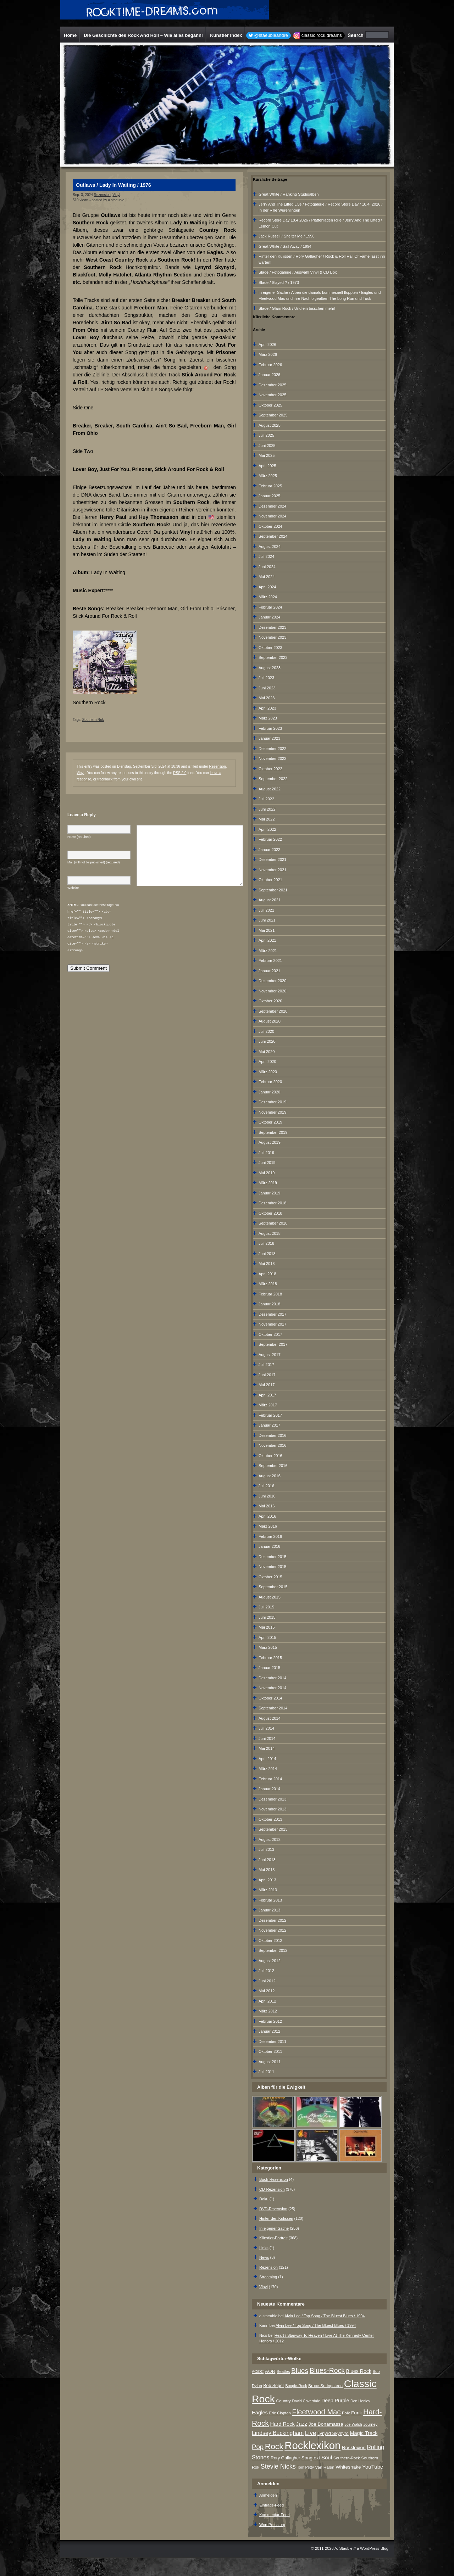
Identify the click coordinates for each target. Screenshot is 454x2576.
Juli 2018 (266, 1243)
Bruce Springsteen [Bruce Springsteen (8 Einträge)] (325, 2385)
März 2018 (268, 1284)
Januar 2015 (269, 1667)
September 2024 (273, 536)
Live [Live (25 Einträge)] (310, 2433)
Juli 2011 (266, 2072)
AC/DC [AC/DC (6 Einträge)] (258, 2371)
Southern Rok (93, 720)
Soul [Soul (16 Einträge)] (326, 2457)
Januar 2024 (269, 617)
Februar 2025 (270, 486)
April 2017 (267, 1395)
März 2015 (268, 1647)
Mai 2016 (267, 1506)
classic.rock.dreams (321, 35)
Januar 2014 (269, 1789)
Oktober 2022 (270, 769)
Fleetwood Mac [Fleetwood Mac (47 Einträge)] (316, 2412)
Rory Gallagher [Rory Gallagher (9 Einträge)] (285, 2457)
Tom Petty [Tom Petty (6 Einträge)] (305, 2467)
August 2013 (270, 1839)
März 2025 (268, 476)
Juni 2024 (267, 567)
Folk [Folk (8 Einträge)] (346, 2412)
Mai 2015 (267, 1627)
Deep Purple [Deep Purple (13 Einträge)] (335, 2400)
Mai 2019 (267, 1173)
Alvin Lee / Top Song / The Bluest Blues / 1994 (324, 2316)
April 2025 (267, 466)
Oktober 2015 (270, 1577)
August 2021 (270, 900)
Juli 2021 (266, 910)
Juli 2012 (266, 1971)
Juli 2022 (266, 799)
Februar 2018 (270, 1294)
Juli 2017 (266, 1364)
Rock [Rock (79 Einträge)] (274, 2446)
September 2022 (273, 779)
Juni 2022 (267, 809)
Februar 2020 (270, 1082)
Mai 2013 (267, 1869)
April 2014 (267, 1759)
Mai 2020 (267, 1051)
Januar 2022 (269, 849)
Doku (263, 2199)
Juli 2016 (266, 1486)
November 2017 (272, 1324)
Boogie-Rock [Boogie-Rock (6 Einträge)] (296, 2386)
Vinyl (116, 195)
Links (263, 2248)
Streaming (268, 2277)
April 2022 (267, 829)
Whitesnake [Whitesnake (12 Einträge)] (348, 2467)
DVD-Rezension (273, 2209)
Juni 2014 (267, 1738)
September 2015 (273, 1587)
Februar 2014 (270, 1779)
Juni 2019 (267, 1162)
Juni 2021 (267, 920)
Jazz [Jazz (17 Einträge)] (302, 2424)
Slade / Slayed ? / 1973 (279, 282)
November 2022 (272, 758)
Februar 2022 (270, 839)
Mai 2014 (267, 1748)
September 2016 (273, 1465)
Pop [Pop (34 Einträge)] (258, 2447)
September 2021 (273, 890)
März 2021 (268, 950)
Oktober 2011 (270, 2051)
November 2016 (272, 1445)
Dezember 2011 (272, 2041)
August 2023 (270, 668)
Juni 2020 (267, 1041)
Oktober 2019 (270, 1122)
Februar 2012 (270, 2021)
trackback (104, 779)
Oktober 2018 (270, 1213)
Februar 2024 (270, 607)
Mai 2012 (267, 1991)
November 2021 (272, 870)
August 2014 (270, 1718)
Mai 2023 (267, 698)
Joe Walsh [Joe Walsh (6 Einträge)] (353, 2424)
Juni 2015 (267, 1617)
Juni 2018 (267, 1253)
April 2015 (267, 1637)
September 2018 (273, 1223)
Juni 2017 (267, 1375)
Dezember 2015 (272, 1557)
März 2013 (268, 1890)
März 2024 (268, 597)
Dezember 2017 (272, 1314)
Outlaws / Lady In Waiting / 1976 (113, 185)
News (264, 2257)
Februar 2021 (270, 960)
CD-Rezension (272, 2189)
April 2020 (267, 1061)
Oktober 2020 (270, 1001)
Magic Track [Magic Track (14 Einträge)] (364, 2433)
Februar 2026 (270, 365)
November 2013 (272, 1809)
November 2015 (272, 1566)
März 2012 (268, 2011)
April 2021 (267, 940)
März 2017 (268, 1405)
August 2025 (270, 425)
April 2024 (267, 587)
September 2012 (273, 1950)
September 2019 (273, 1132)
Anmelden (268, 2495)
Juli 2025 (266, 435)
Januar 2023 (269, 738)
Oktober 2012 (270, 1940)
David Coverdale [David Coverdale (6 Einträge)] (306, 2401)
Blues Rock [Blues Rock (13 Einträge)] (358, 2371)
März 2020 (268, 1072)
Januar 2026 (269, 375)
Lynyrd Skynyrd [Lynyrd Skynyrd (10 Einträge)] (333, 2433)
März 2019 (268, 1183)
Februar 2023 (270, 728)
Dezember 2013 (272, 1799)
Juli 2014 (266, 1728)
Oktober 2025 (270, 405)
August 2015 (270, 1597)
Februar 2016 (270, 1536)
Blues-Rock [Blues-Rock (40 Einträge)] (327, 2370)
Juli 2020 (266, 1031)
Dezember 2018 (272, 1203)
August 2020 (270, 1021)
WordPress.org (272, 2524)
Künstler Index (226, 35)
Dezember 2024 (272, 506)
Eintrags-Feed (271, 2505)
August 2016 (270, 1476)
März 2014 (268, 1768)
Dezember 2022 (272, 748)
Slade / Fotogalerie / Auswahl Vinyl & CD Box (298, 272)
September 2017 (273, 1344)
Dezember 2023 (272, 627)
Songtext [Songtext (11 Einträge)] (310, 2457)
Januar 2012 (269, 2031)
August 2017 (270, 1355)
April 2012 (267, 2001)
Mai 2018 (267, 1263)
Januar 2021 (269, 971)
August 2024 (270, 546)
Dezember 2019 (272, 1102)
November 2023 (272, 637)
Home (70, 35)
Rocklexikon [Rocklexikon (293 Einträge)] (312, 2445)
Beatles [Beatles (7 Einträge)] (283, 2371)
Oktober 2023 (270, 647)
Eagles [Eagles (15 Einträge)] (260, 2412)
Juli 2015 (266, 1607)
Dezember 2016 (272, 1435)
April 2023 (267, 708)
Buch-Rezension (273, 2179)
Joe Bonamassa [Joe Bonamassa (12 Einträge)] (326, 2424)
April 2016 (267, 1516)
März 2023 (268, 718)
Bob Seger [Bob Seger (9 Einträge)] (273, 2385)
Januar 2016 (269, 1546)
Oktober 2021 (270, 880)
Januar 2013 (269, 1910)
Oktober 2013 (270, 1819)
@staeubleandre (271, 35)
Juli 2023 (266, 678)
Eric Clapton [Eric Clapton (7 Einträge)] (280, 2413)
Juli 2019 (266, 1152)
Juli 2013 (266, 1849)
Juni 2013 (267, 1860)
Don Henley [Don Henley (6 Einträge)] (360, 2401)
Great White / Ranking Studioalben (289, 194)
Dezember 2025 (272, 385)
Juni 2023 (267, 688)
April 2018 (267, 1274)
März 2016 (268, 1526)
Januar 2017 (269, 1425)
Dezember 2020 (272, 981)
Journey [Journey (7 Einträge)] (370, 2424)
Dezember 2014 (272, 1678)
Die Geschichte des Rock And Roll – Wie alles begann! (143, 35)
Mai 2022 (267, 819)
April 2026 (267, 344)
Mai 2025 (267, 455)
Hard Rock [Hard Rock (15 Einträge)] (282, 2424)
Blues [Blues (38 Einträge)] (299, 2370)
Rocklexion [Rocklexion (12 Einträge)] (354, 2447)
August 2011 (270, 2062)
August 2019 (270, 1142)
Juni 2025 (267, 445)
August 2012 (270, 1961)
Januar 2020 (269, 1092)
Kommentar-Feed (274, 2515)
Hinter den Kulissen (276, 2218)
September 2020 (273, 1011)
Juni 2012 (267, 1981)
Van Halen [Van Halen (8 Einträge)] (324, 2467)
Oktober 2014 (270, 1698)
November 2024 (272, 516)
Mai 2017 (267, 1385)
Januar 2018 (269, 1304)
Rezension (102, 195)
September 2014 (273, 1708)
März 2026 (268, 354)
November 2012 (272, 1930)
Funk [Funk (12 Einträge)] (356, 2412)
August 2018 (270, 1233)
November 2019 (272, 1112)
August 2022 (270, 789)
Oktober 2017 (270, 1334)
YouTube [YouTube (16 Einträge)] (372, 2467)
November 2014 (272, 1688)
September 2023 (273, 657)
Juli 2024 (266, 556)
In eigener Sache (274, 2228)
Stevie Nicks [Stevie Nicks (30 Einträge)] (278, 2466)
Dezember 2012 (272, 1920)
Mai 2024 (267, 577)
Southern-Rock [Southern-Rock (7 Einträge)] (346, 2458)
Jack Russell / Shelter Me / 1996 (287, 236)
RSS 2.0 (179, 773)
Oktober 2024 (270, 526)
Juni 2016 (267, 1496)
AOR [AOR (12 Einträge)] (270, 2371)
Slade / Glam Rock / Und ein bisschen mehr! (297, 308)
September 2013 (273, 1829)
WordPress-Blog (374, 2548)
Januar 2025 (269, 496)
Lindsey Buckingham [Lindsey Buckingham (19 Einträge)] (278, 2433)
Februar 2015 (270, 1658)
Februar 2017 (270, 1415)
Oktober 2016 (270, 1456)
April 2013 (267, 1880)
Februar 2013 (270, 1900)
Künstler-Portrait (273, 2238)
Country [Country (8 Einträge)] (283, 2400)
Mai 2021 (267, 930)
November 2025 (272, 395)
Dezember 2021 (272, 859)
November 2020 (272, 991)
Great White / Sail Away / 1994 (285, 246)
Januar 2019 (269, 1193)
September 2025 (273, 415)
